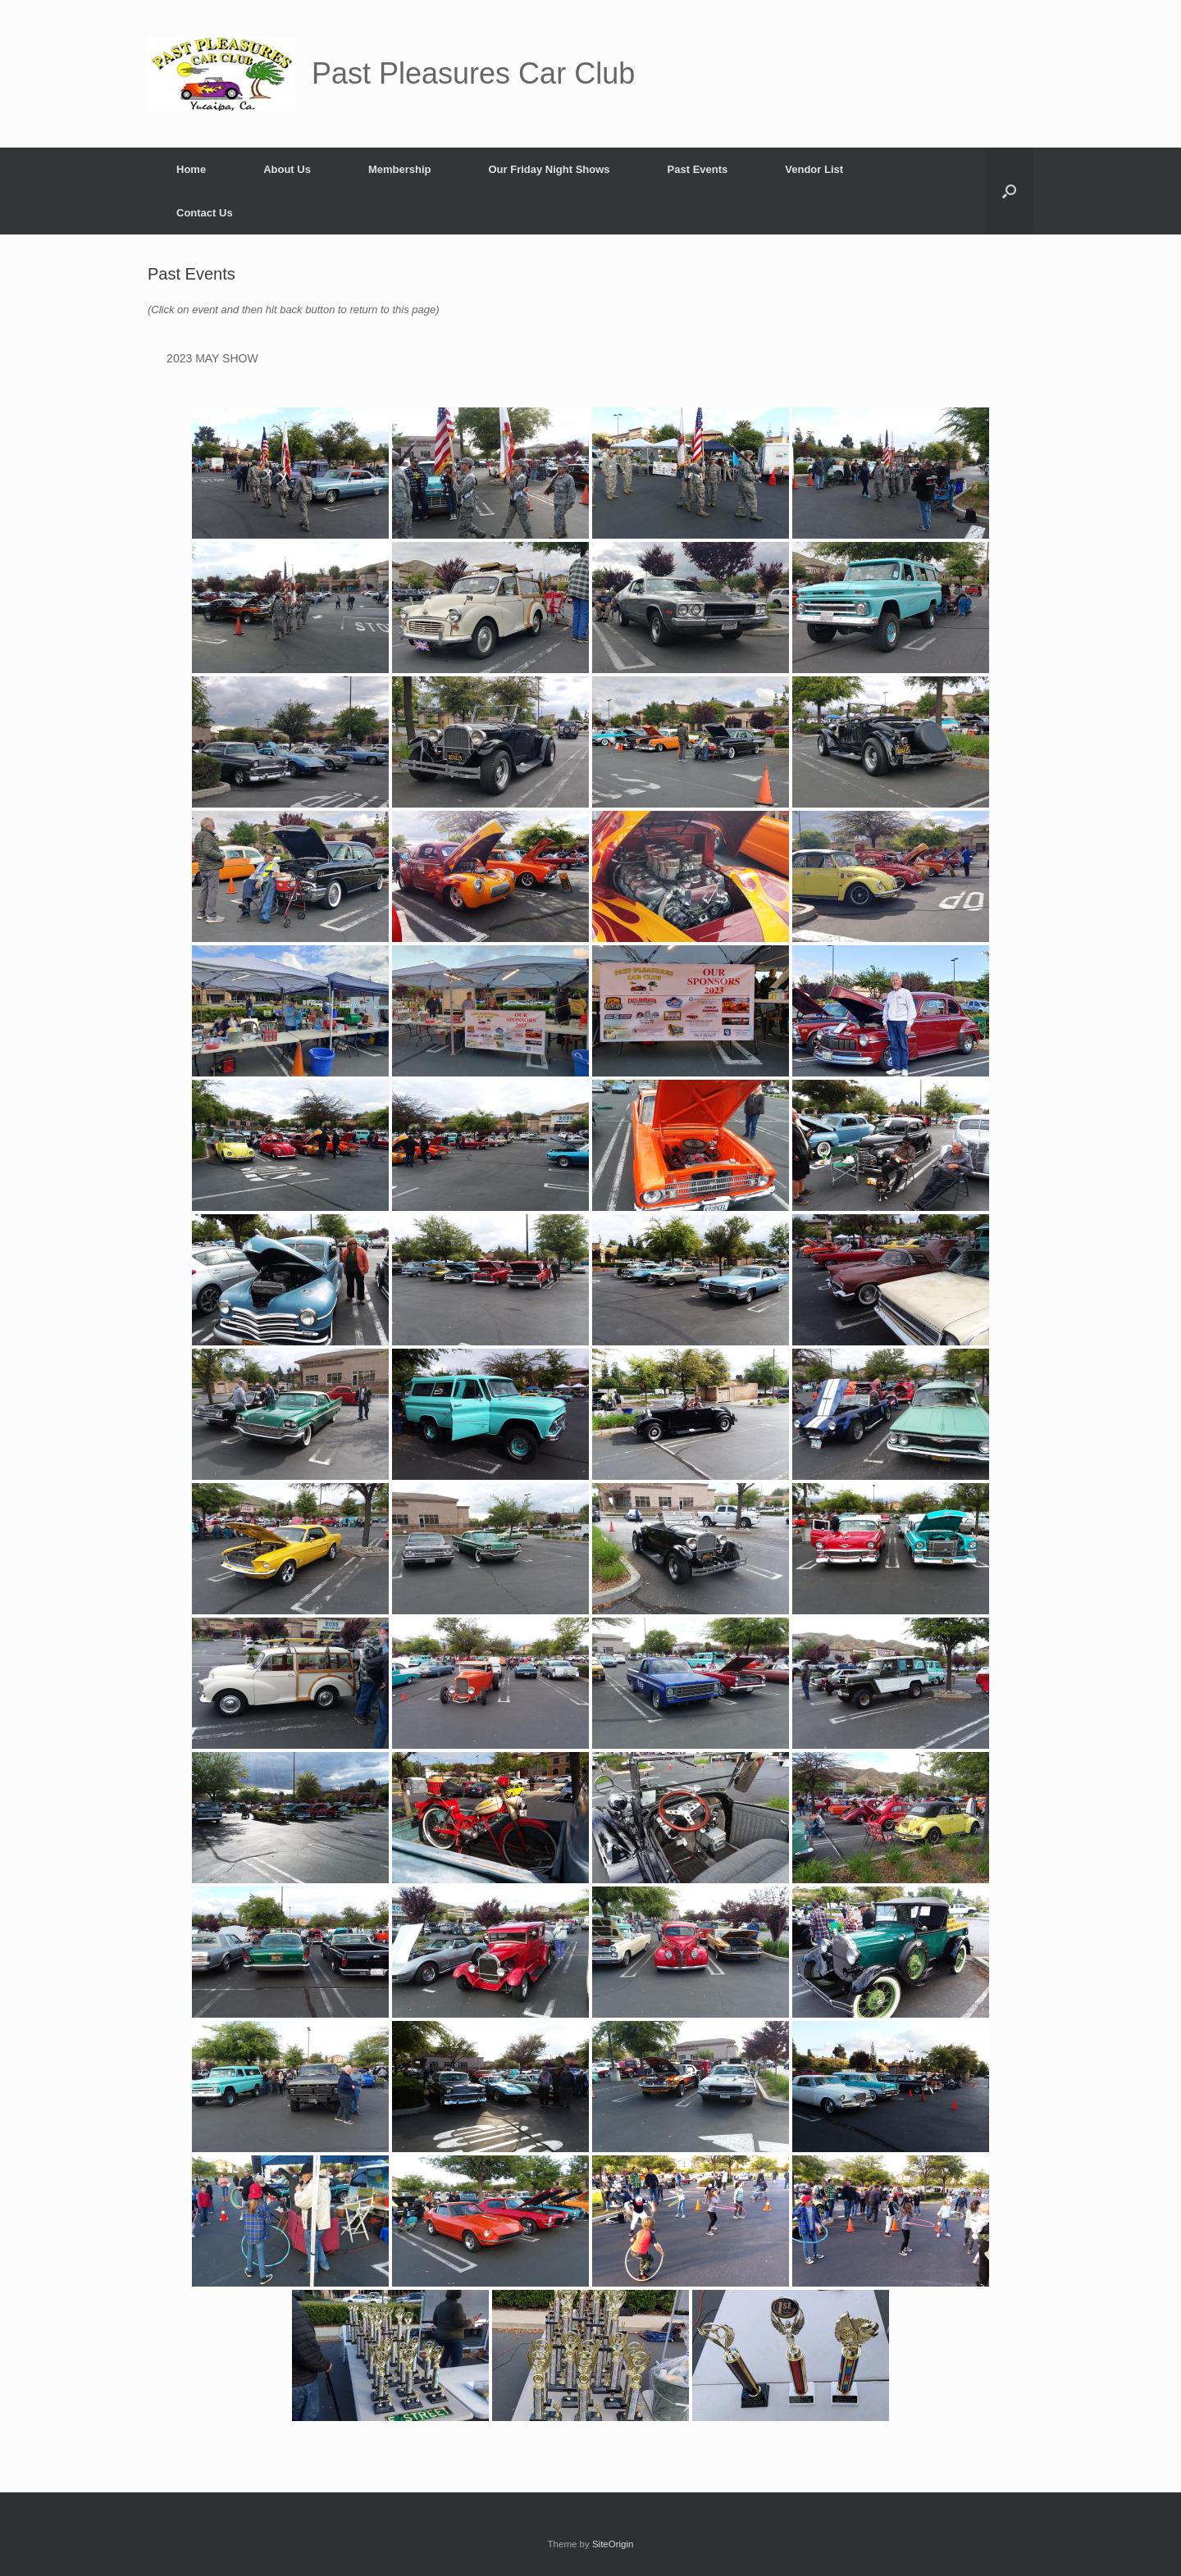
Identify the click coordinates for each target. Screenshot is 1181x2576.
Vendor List (814, 169)
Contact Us (204, 213)
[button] (1009, 191)
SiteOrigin (613, 2544)
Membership (399, 169)
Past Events (698, 169)
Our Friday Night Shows (548, 169)
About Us (287, 169)
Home (191, 169)
